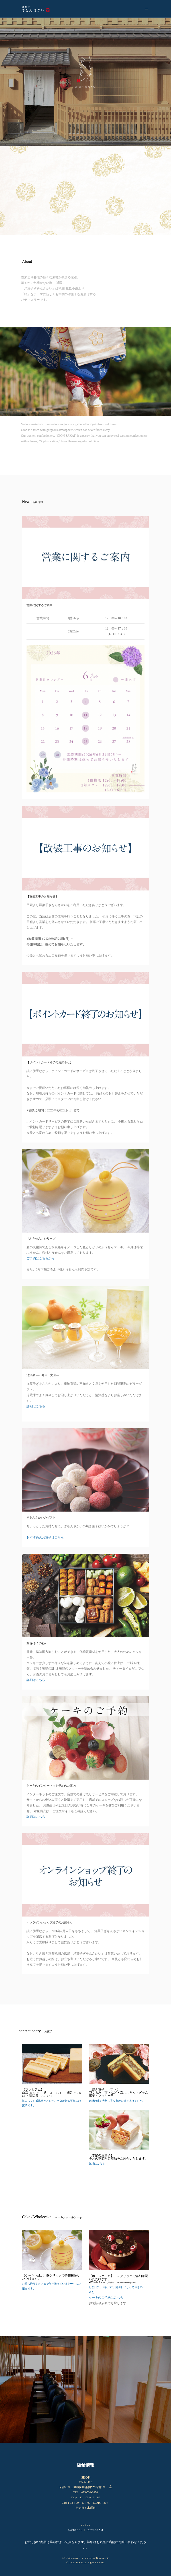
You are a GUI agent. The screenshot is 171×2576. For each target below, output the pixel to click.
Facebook (75, 2530)
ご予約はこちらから (40, 1265)
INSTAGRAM (95, 2530)
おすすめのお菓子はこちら (45, 1544)
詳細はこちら (35, 1413)
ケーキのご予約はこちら (106, 2297)
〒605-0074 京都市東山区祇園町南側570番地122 (85, 2482)
